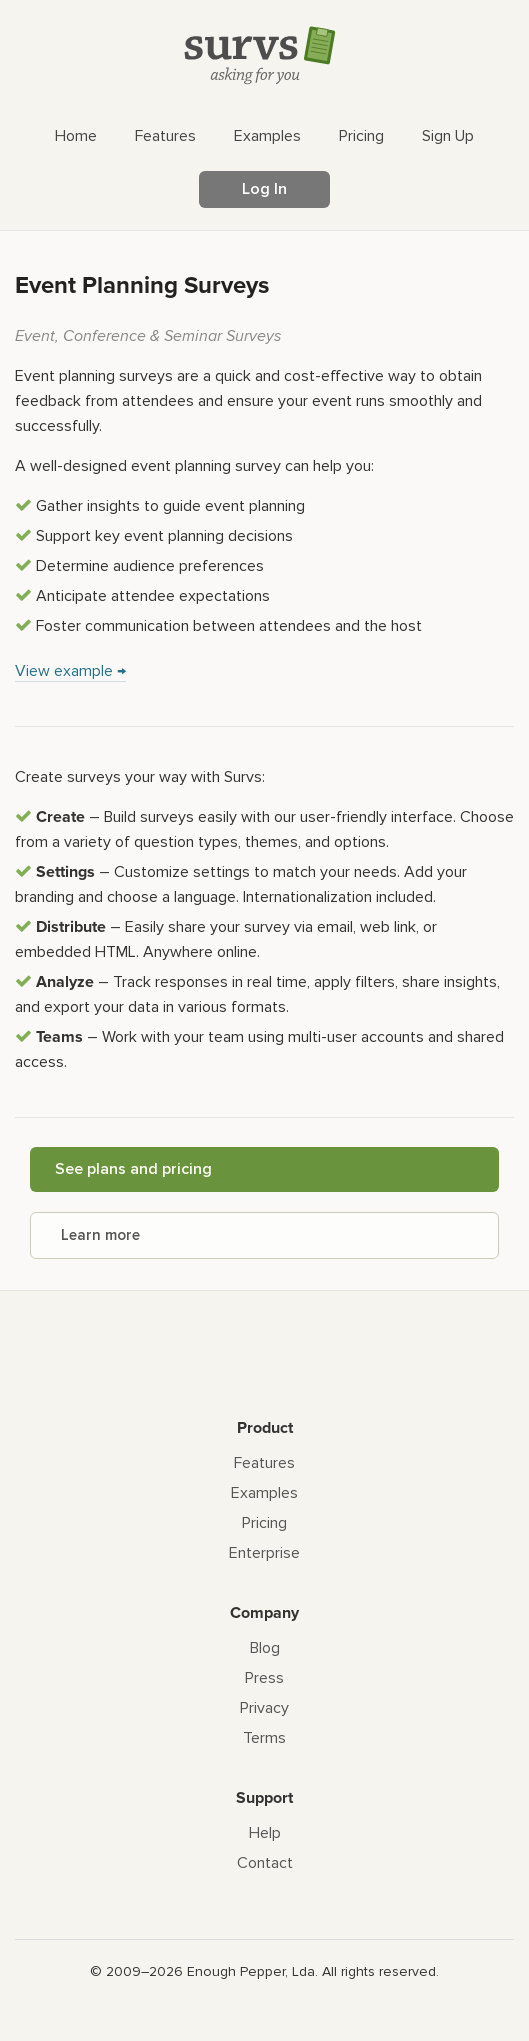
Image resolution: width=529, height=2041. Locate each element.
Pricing (264, 1523)
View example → (70, 671)
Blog (265, 1648)
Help (265, 1833)
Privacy (264, 1708)
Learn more (100, 1235)
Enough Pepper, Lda (251, 1971)
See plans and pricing (133, 1169)
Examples (264, 1493)
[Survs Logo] (265, 59)
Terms (264, 1738)
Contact (265, 1863)
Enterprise (264, 1553)
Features (264, 1463)
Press (264, 1678)
